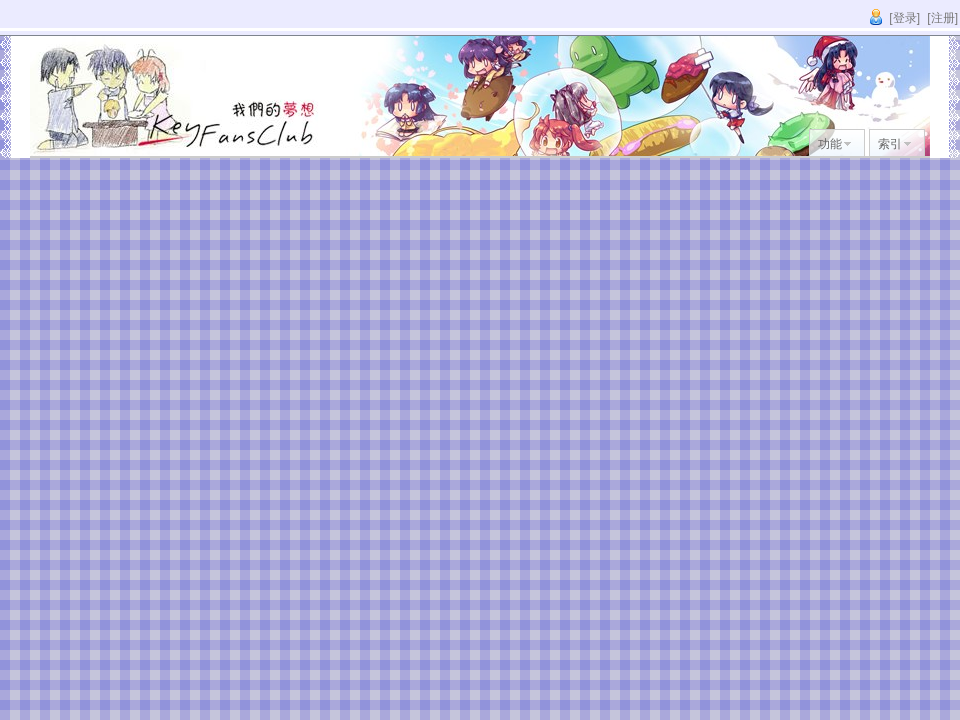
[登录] (904, 18)
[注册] (942, 18)
